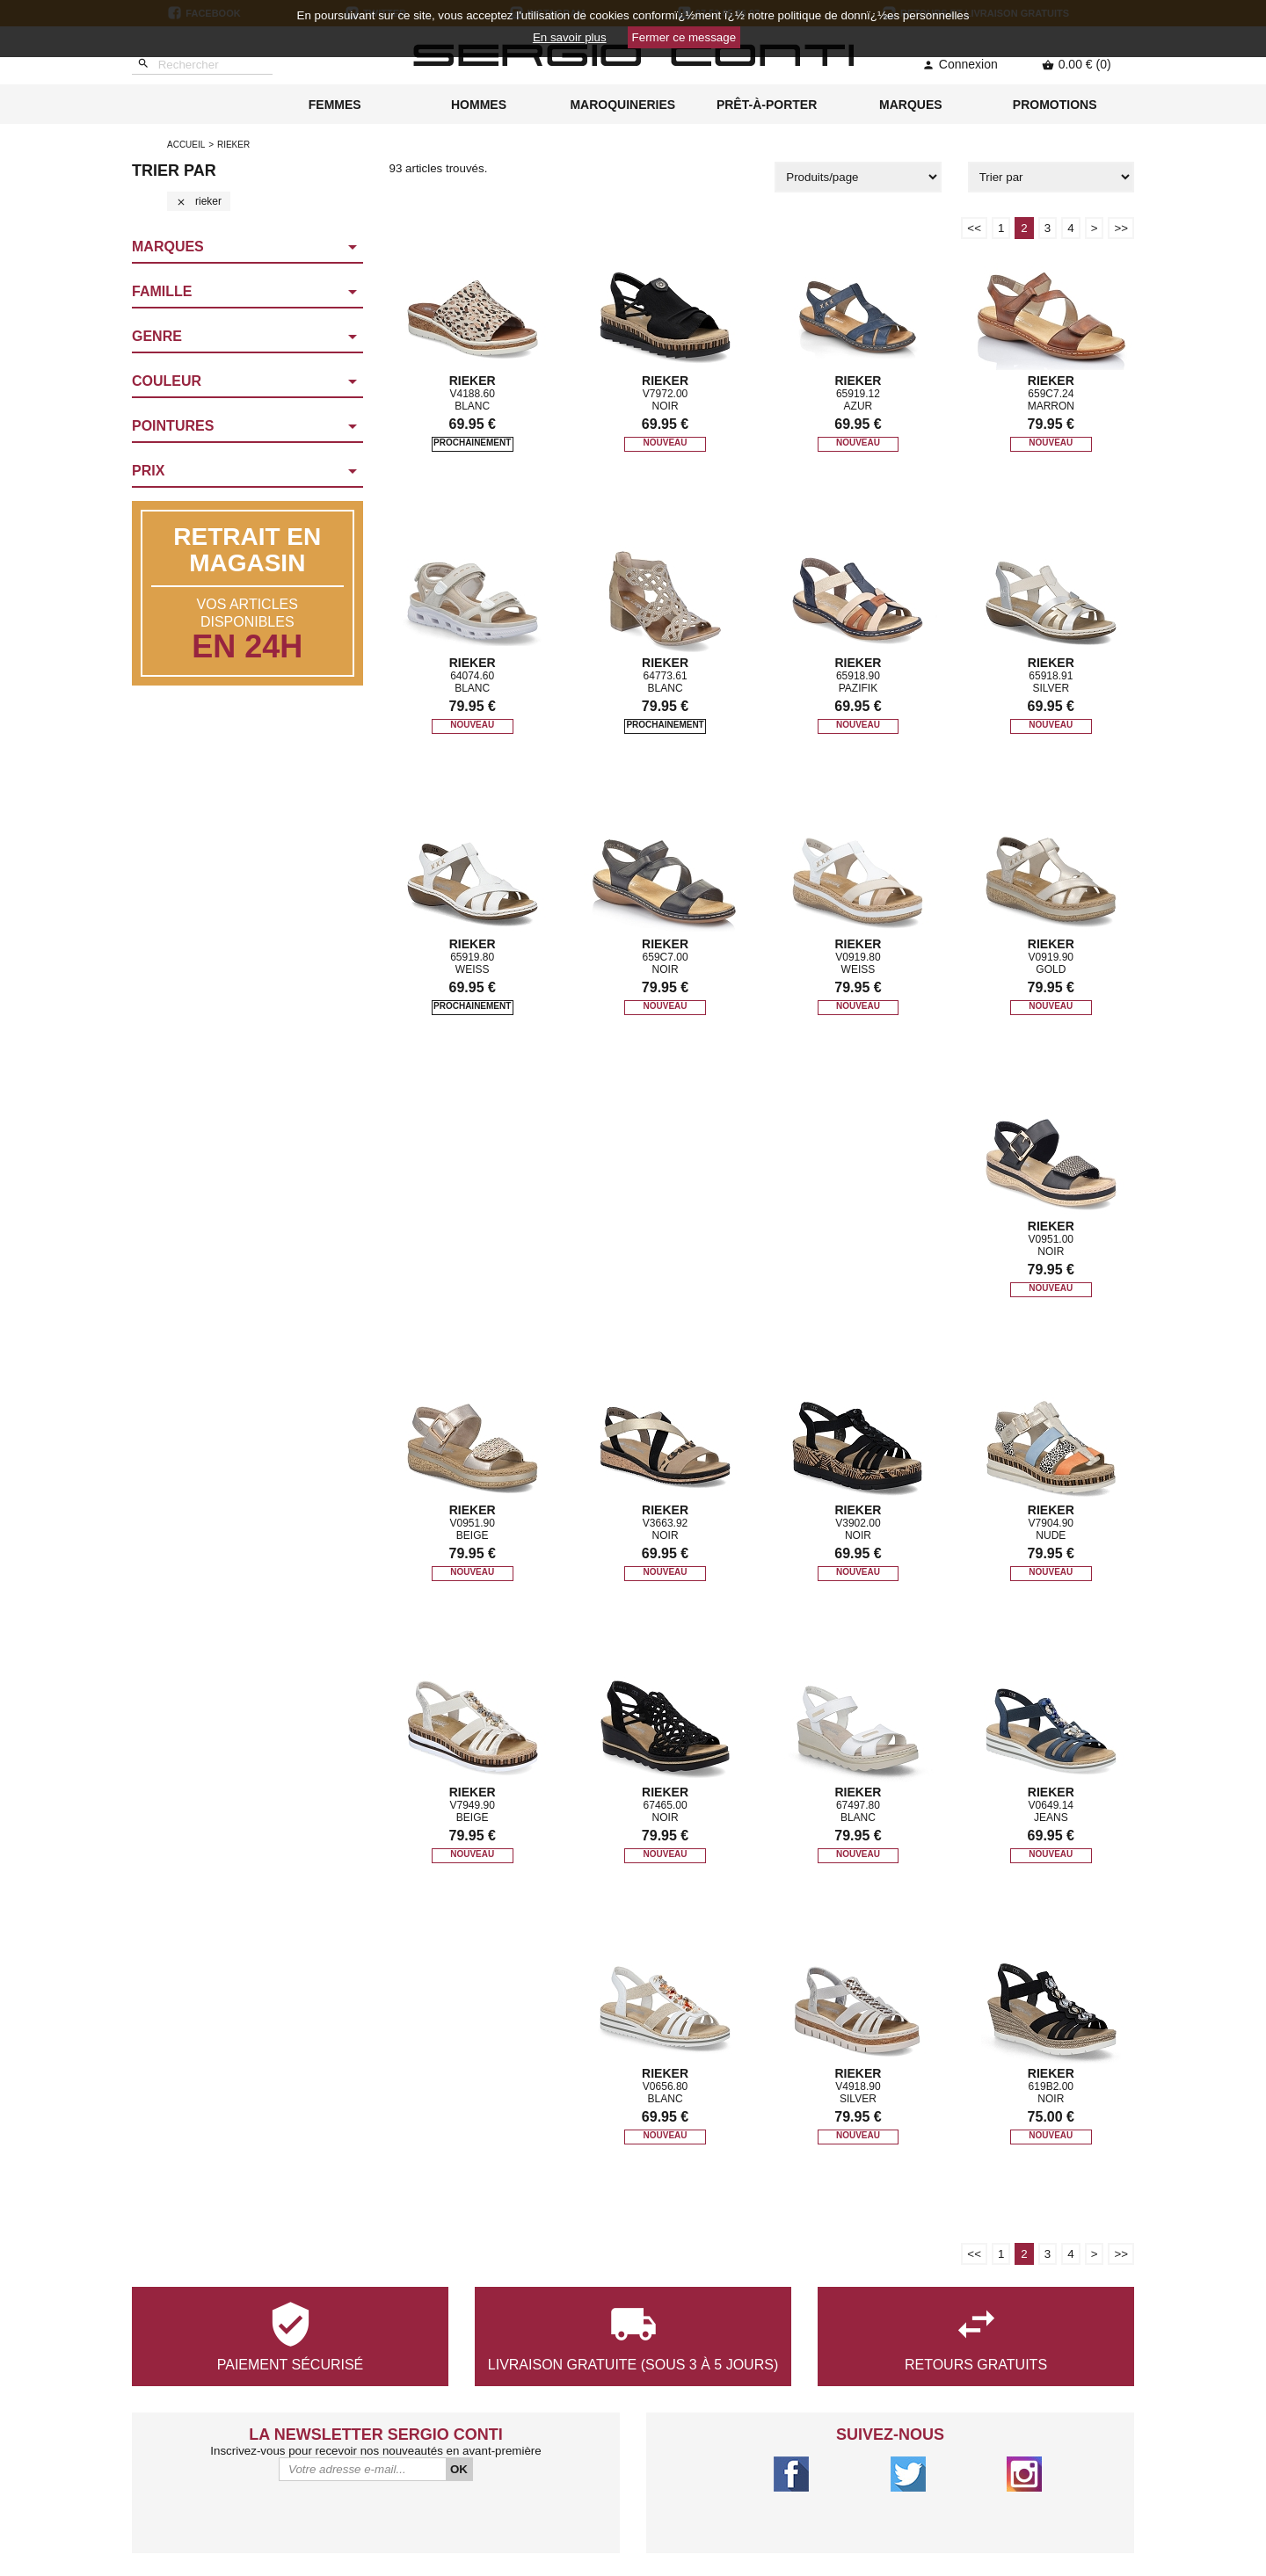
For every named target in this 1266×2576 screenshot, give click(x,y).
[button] (247, 248)
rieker (199, 201)
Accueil (186, 144)
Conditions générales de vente (393, 2518)
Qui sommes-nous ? (393, 2474)
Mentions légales (393, 2540)
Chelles (907, 2518)
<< (974, 228)
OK (459, 2314)
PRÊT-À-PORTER (767, 105)
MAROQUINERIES (622, 105)
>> (1121, 228)
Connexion (960, 64)
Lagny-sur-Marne (907, 2496)
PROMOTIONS (1055, 105)
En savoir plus (570, 37)
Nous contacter (393, 2496)
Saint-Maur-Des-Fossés (908, 2474)
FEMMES (335, 105)
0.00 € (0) (1076, 64)
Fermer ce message (684, 37)
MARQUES (910, 105)
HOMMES (478, 105)
